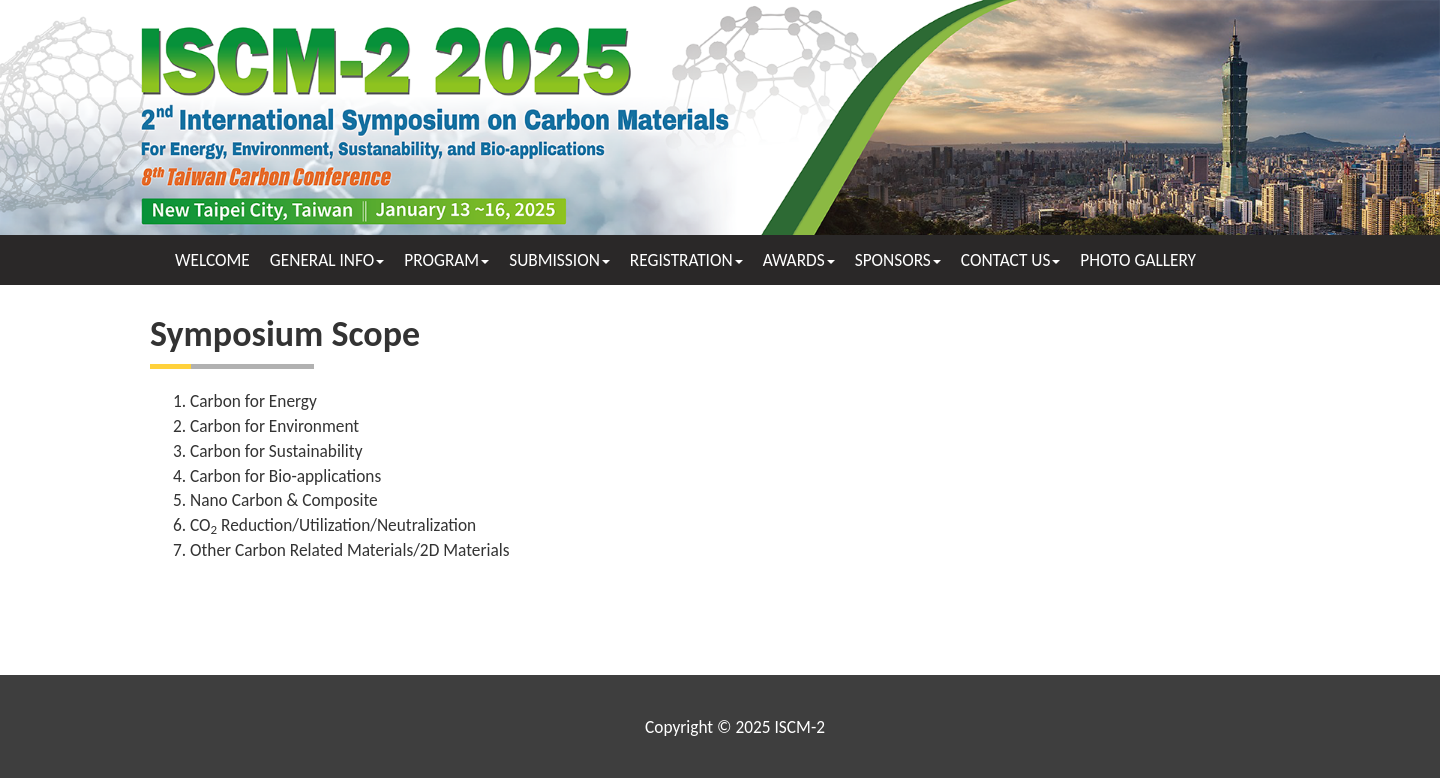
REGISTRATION (686, 260)
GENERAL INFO (327, 260)
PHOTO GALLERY (1138, 260)
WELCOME (212, 260)
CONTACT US (1011, 260)
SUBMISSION (559, 260)
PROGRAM (446, 260)
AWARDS (799, 260)
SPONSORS (898, 260)
